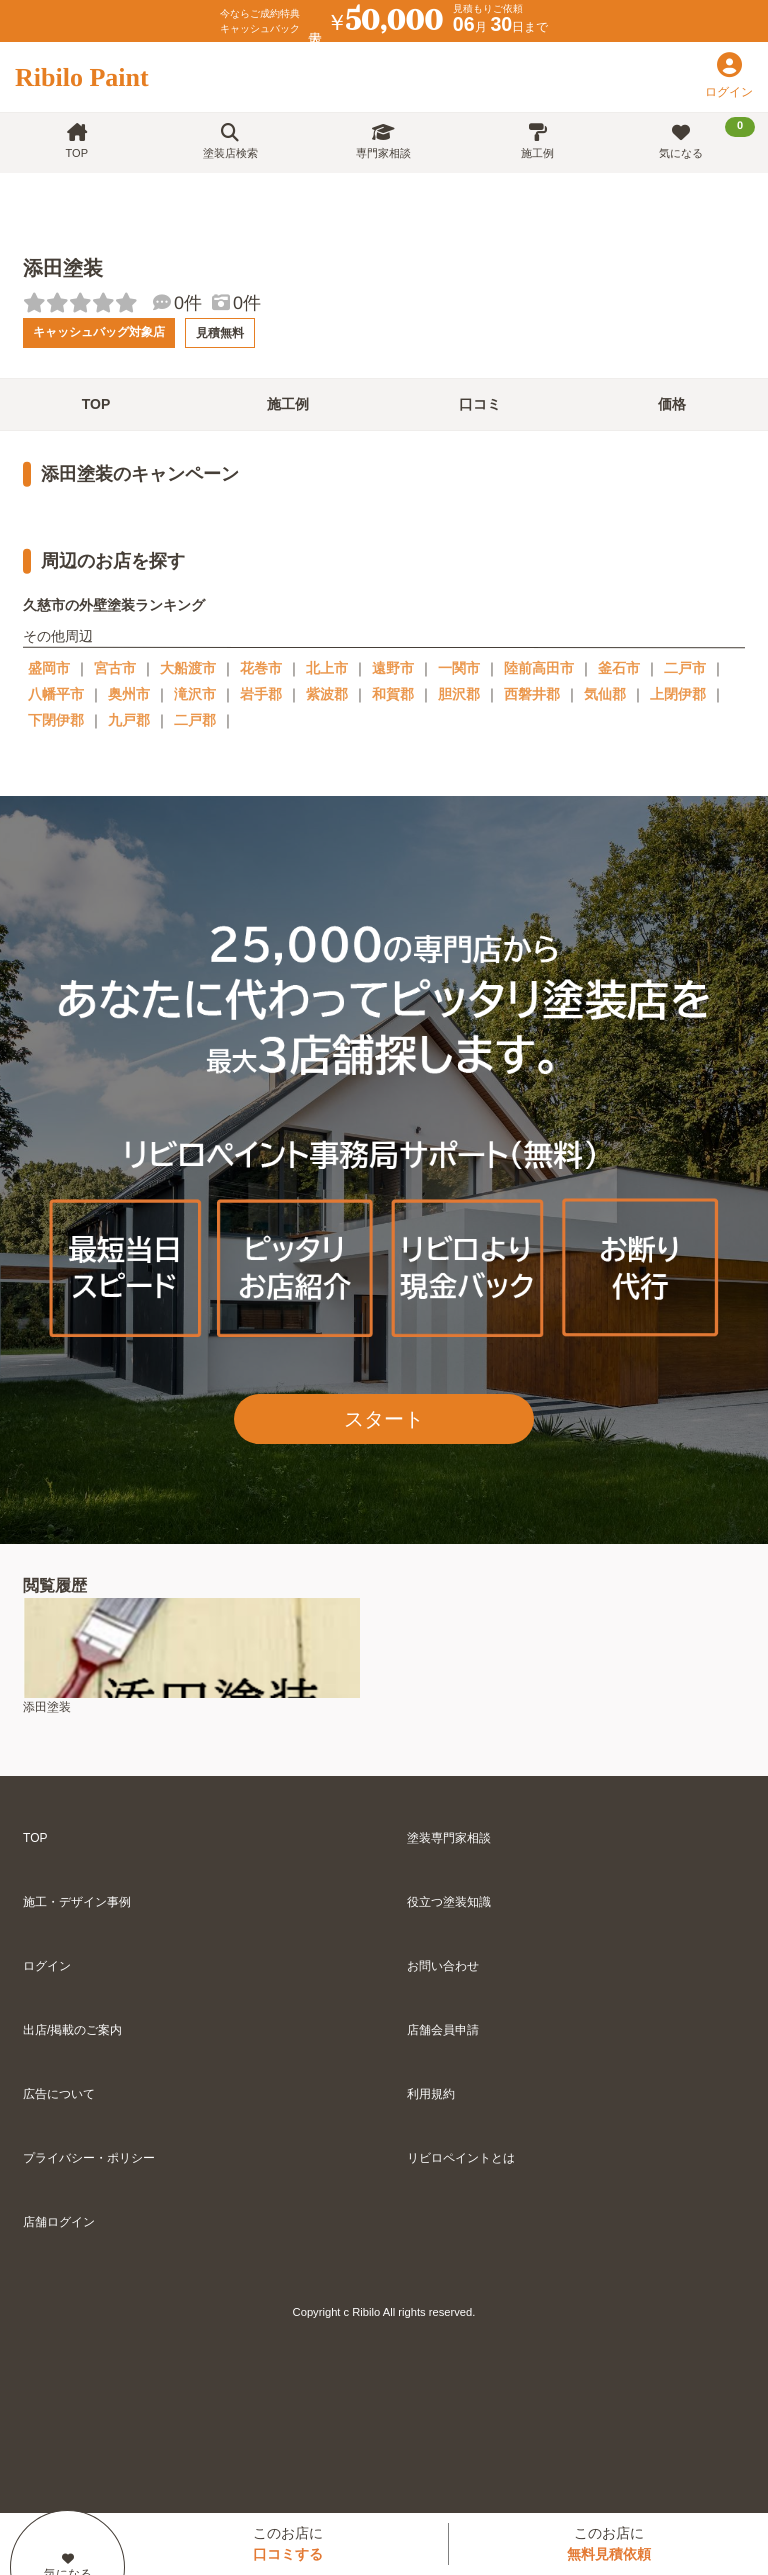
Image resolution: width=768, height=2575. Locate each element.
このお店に (288, 2543)
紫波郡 (327, 694)
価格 (672, 404)
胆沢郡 (459, 694)
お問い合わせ (443, 1966)
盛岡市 (49, 668)
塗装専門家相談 (449, 1838)
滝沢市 (195, 694)
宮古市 (115, 668)
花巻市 (261, 668)
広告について (59, 2094)
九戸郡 (129, 720)
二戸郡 (195, 720)
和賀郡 (393, 694)
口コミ (480, 404)
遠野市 (393, 668)
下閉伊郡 (56, 720)
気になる (707, 138)
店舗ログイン (59, 2222)
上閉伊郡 (678, 694)
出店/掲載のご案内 (72, 2030)
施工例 (537, 141)
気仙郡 (605, 694)
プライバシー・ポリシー (89, 2158)
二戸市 (685, 668)
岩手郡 (261, 694)
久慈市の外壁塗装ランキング (114, 605)
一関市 (459, 668)
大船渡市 (188, 668)
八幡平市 (56, 694)
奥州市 (129, 694)
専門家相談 (383, 141)
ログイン (47, 1966)
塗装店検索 (230, 141)
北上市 (327, 668)
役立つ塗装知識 (449, 1902)
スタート (384, 1419)
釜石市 (619, 668)
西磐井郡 (532, 694)
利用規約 (431, 2094)
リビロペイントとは (461, 2158)
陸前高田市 (539, 668)
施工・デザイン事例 (77, 1902)
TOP (77, 141)
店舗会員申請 (443, 2030)
